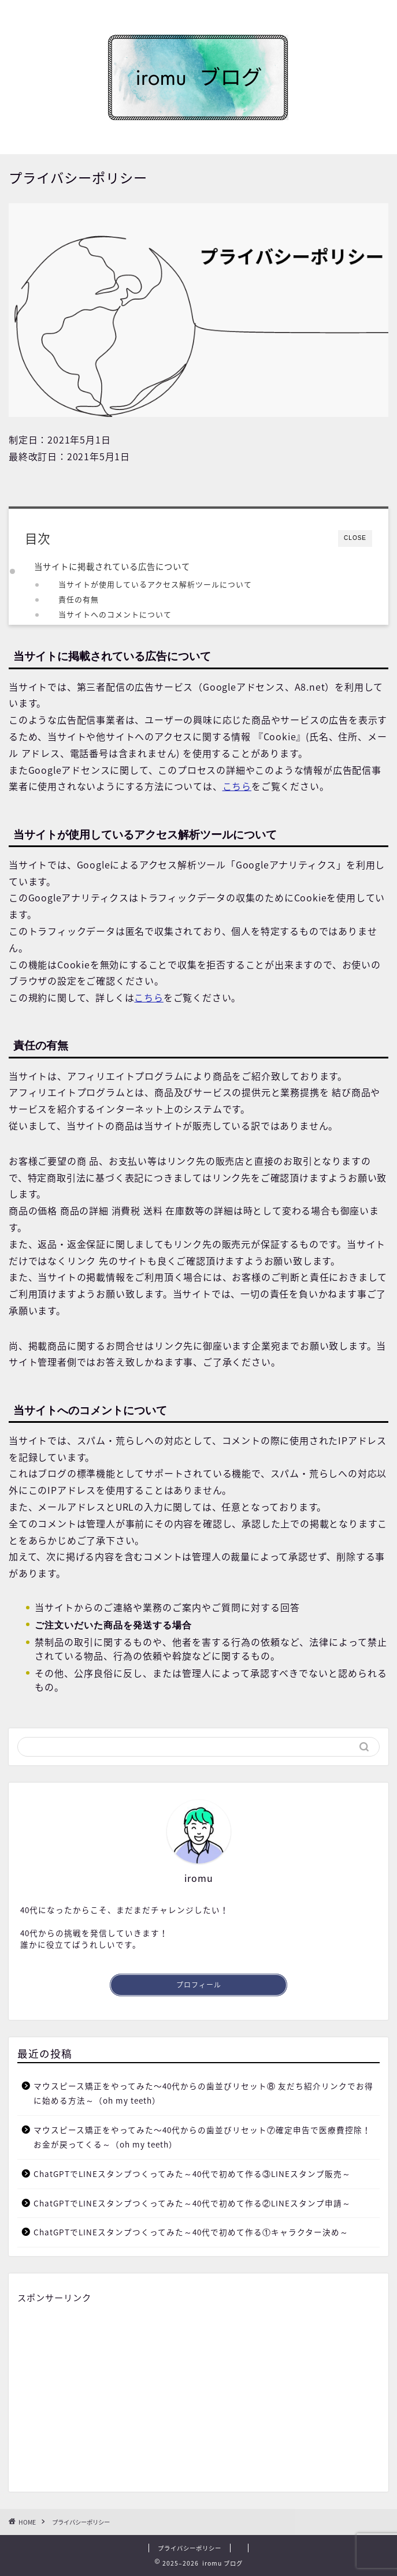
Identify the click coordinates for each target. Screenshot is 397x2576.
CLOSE (355, 538)
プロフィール (198, 1984)
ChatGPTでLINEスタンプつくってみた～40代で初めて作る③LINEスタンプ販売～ (192, 2173)
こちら (236, 786)
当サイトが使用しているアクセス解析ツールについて (155, 584)
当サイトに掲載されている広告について (112, 566)
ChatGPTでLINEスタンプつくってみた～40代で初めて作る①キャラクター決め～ (191, 2232)
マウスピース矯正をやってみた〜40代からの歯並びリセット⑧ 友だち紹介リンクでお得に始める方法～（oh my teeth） (203, 2093)
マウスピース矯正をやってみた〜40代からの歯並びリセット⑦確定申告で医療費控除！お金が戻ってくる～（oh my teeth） (202, 2137)
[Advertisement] (198, 2393)
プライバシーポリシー (189, 2548)
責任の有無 (78, 599)
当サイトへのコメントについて (115, 614)
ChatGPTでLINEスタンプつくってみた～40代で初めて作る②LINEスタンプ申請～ (192, 2203)
